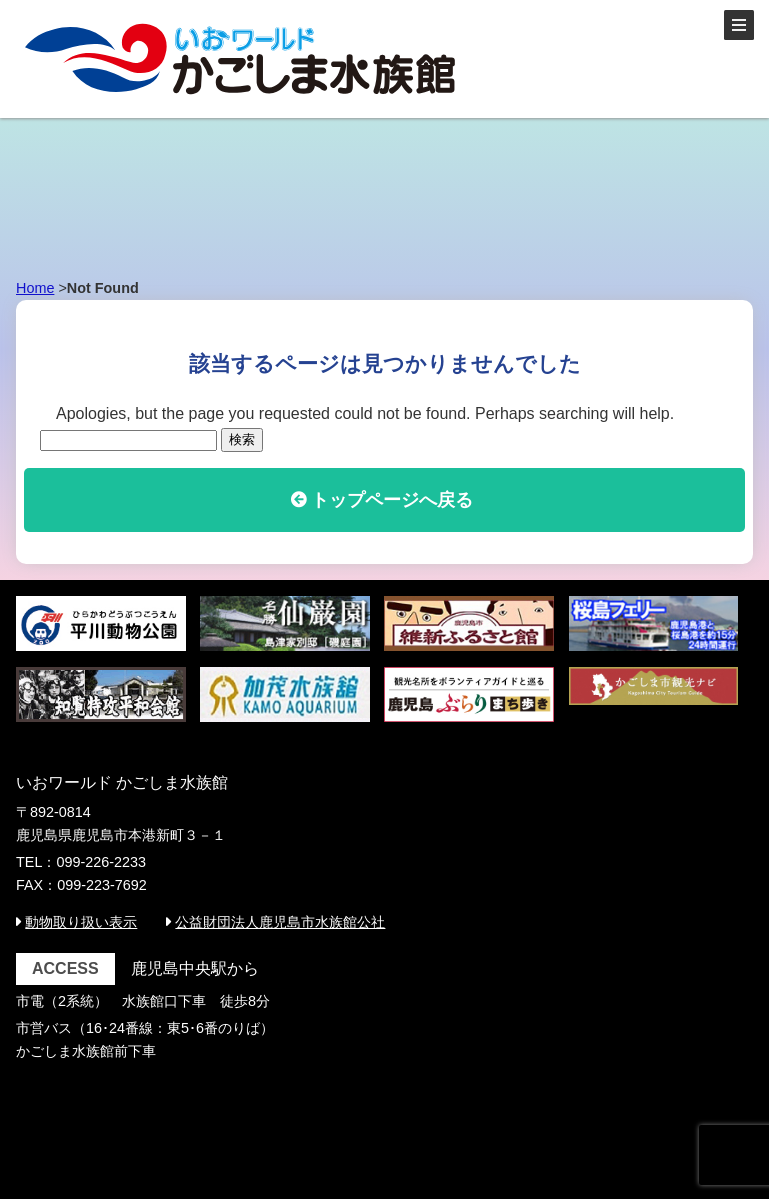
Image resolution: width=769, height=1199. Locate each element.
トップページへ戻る (392, 500)
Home (35, 288)
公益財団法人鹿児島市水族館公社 (280, 922)
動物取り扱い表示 (81, 922)
